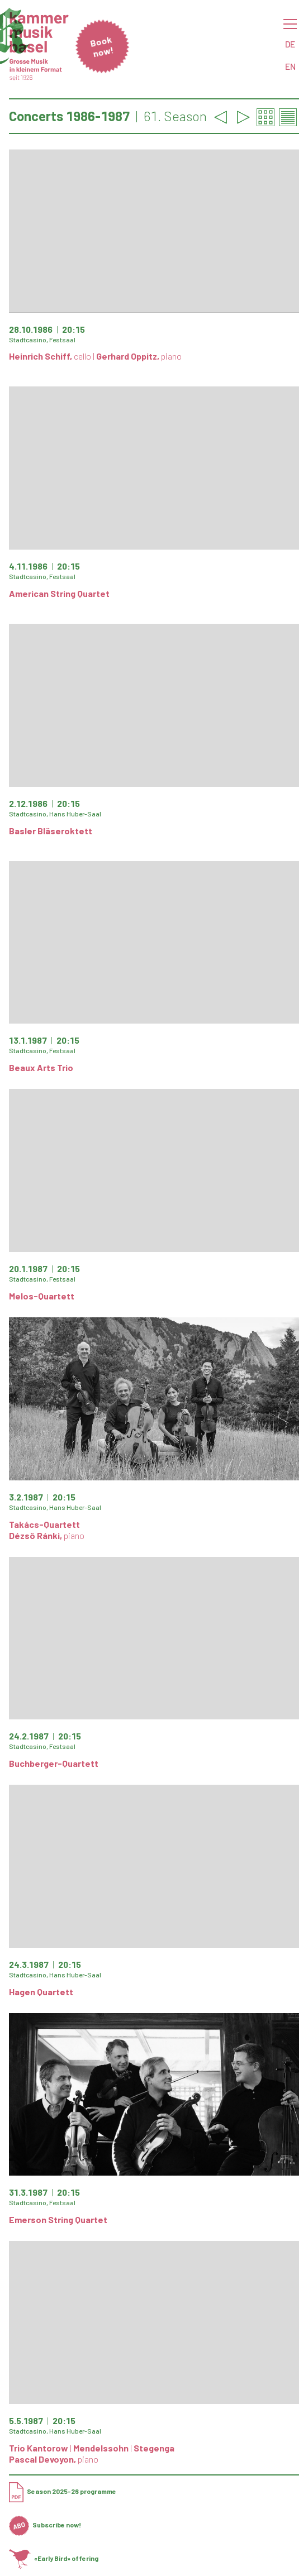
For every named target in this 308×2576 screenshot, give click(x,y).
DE (290, 44)
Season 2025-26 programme (62, 2491)
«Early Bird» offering (53, 2558)
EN (290, 66)
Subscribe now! (45, 2525)
